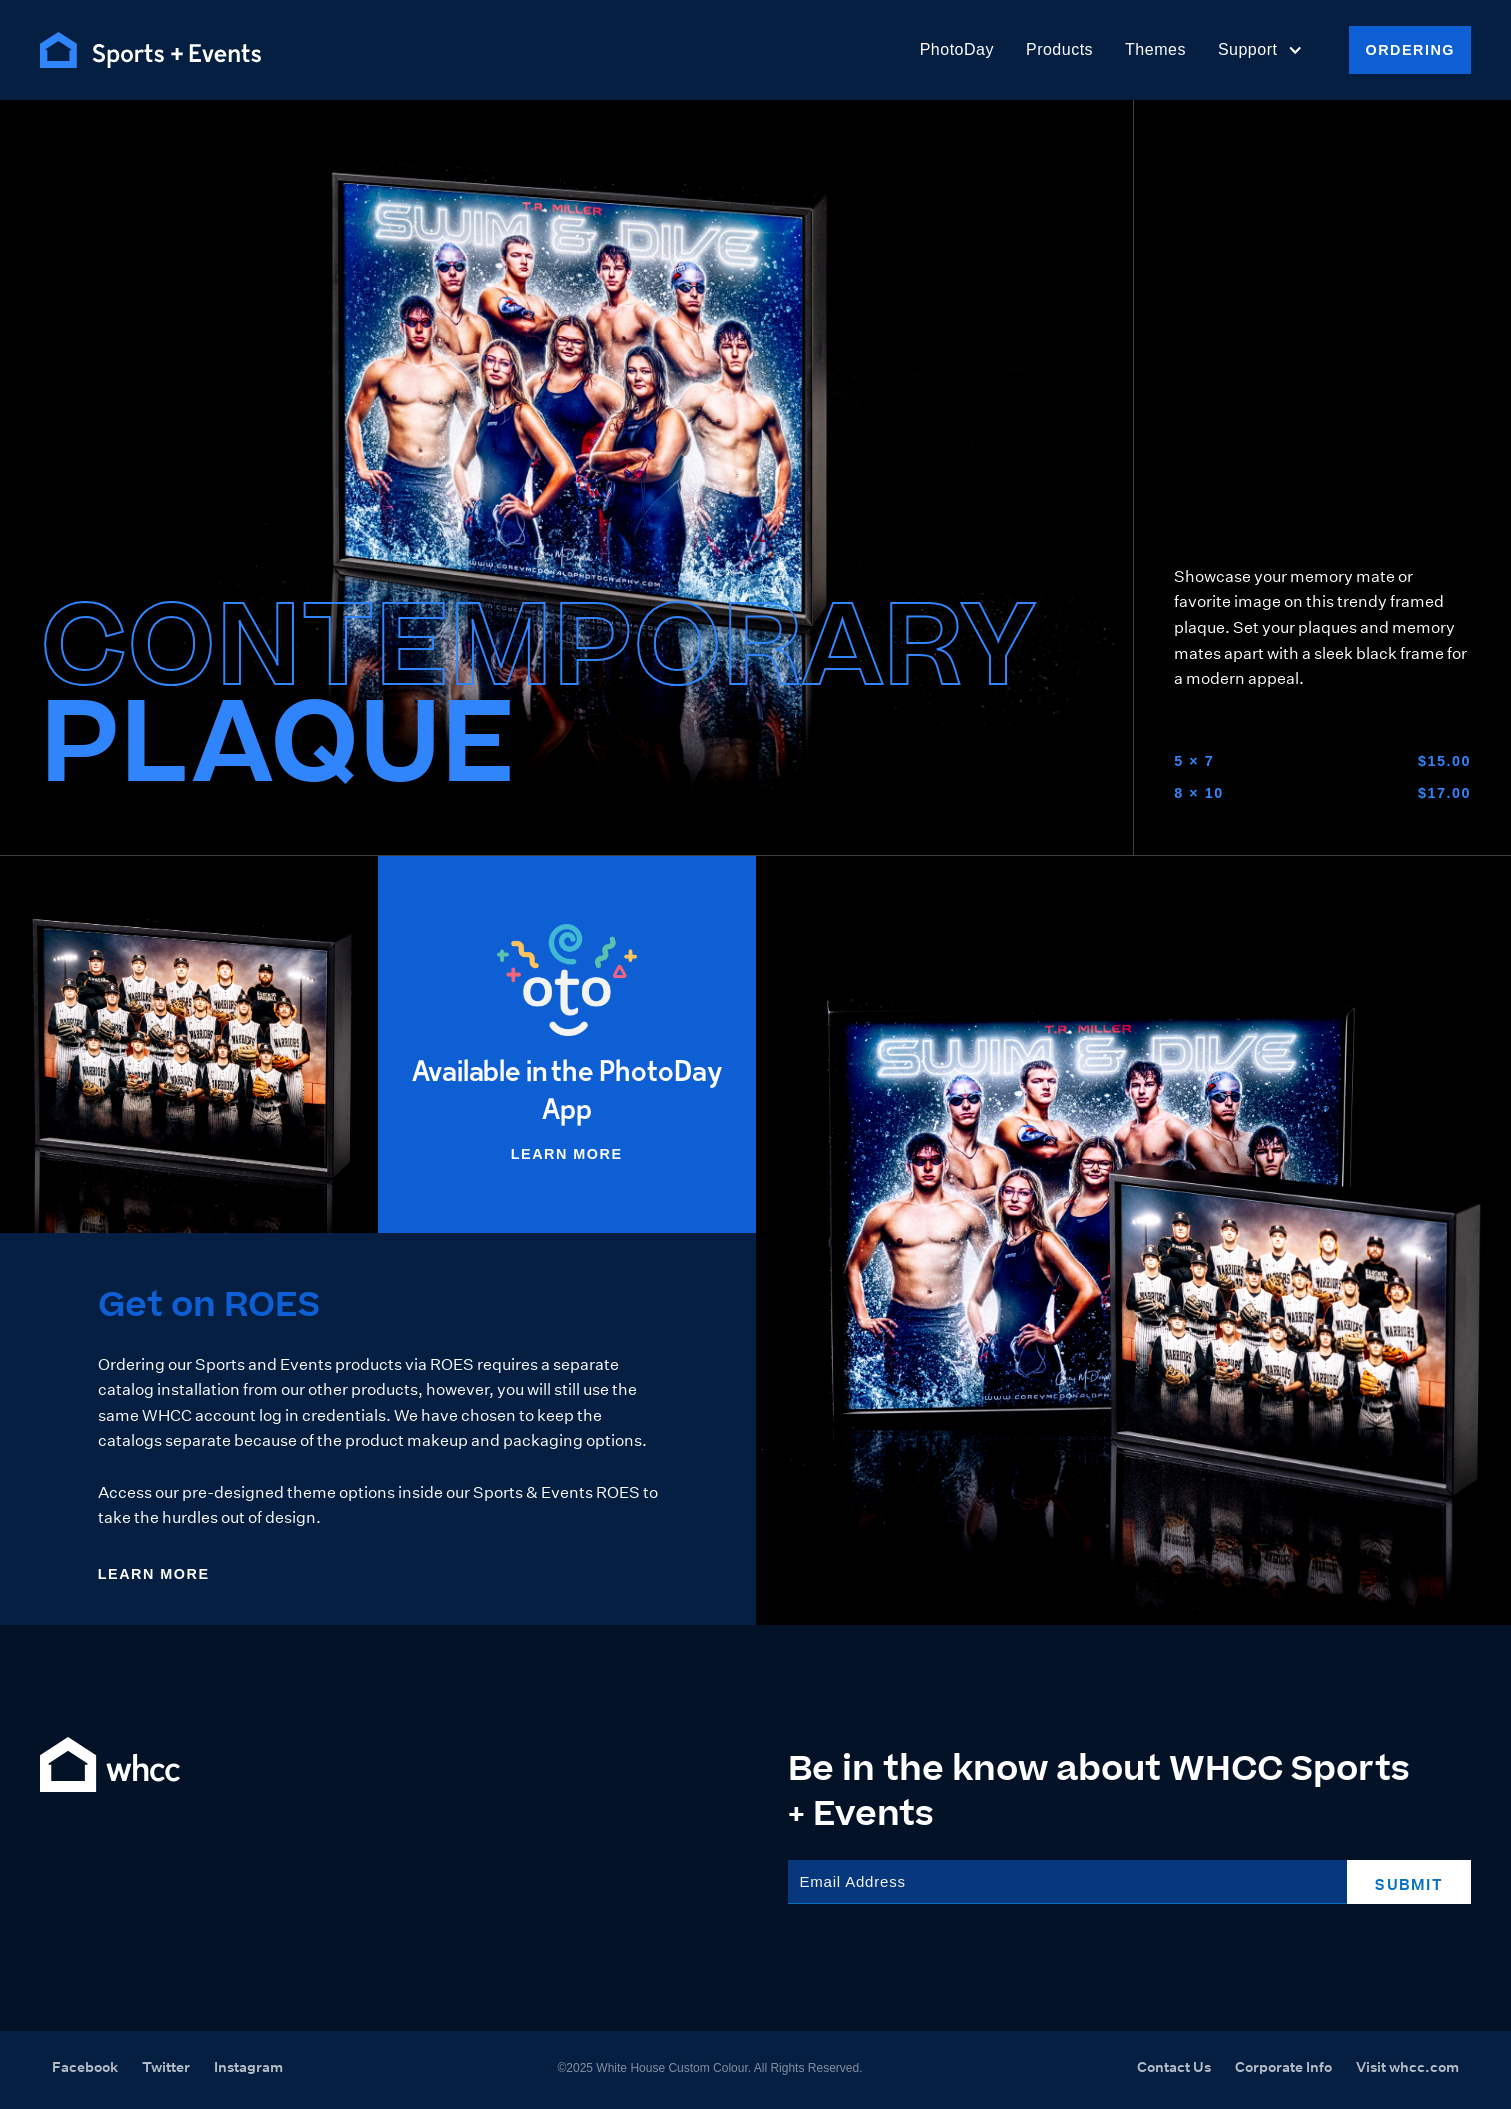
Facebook (85, 2067)
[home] (150, 50)
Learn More (567, 1154)
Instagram (248, 2067)
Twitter (166, 2067)
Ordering (1410, 50)
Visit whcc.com (1407, 2067)
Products (1059, 49)
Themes (1155, 49)
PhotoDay (957, 49)
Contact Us (1174, 2067)
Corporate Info (1283, 2067)
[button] (1261, 50)
